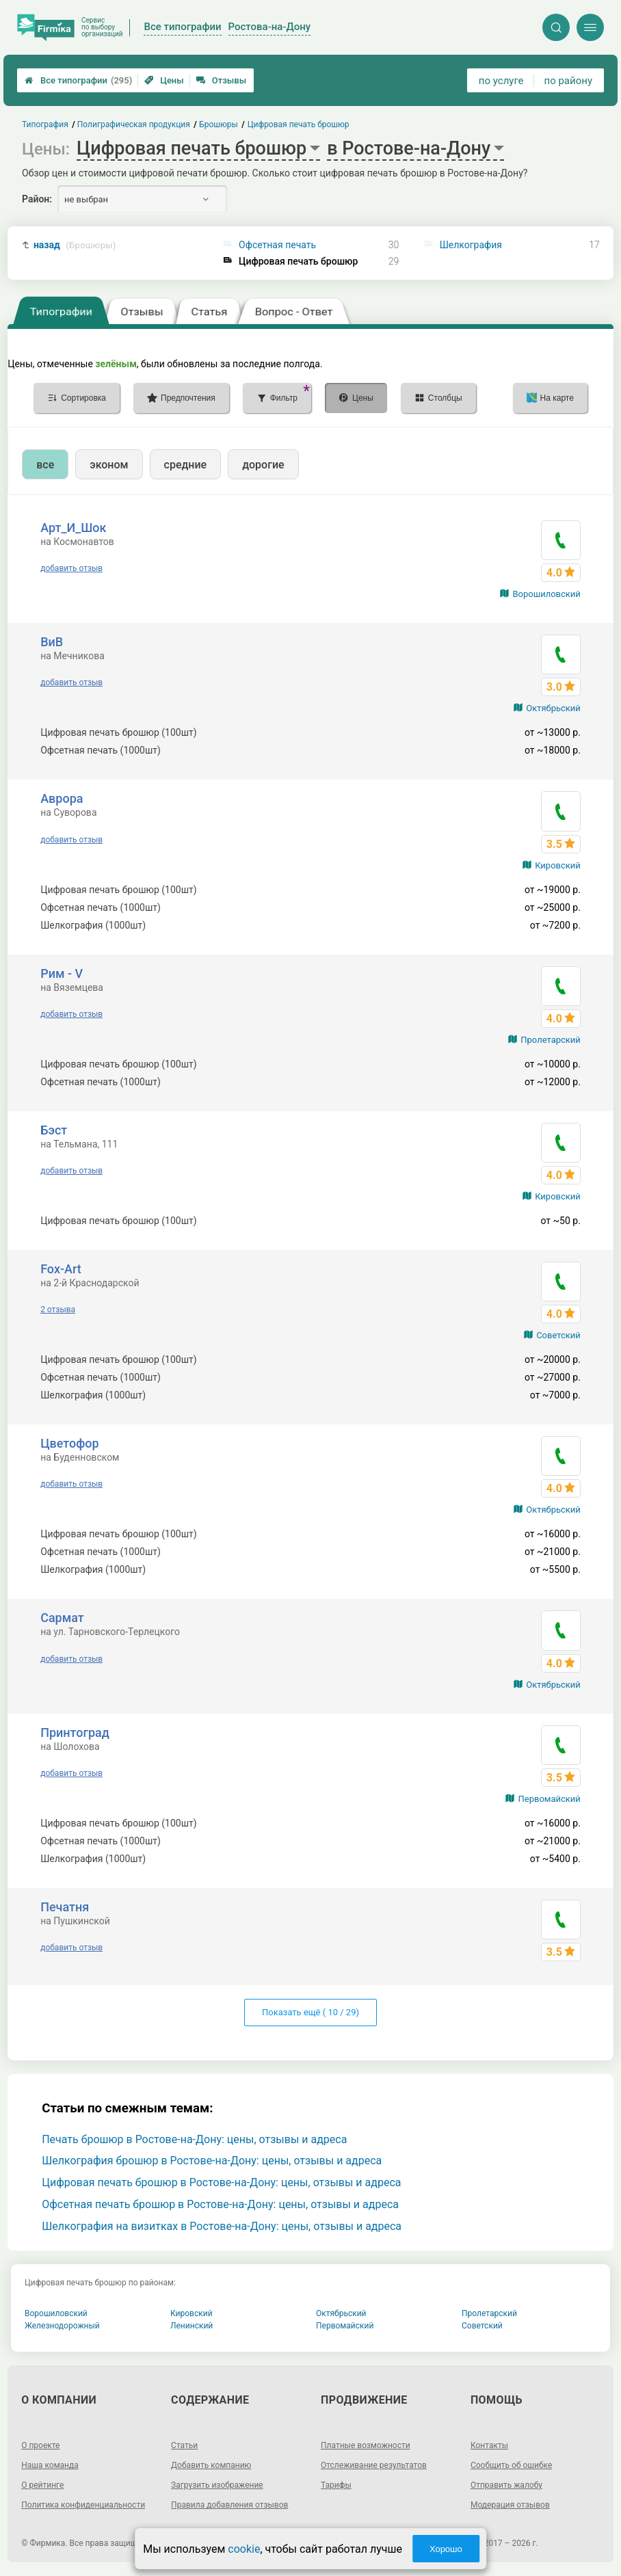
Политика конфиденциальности (83, 2505)
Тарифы (336, 2485)
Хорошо (446, 2549)
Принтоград (74, 1732)
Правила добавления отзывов (229, 2505)
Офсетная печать (277, 245)
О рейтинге (42, 2485)
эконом (109, 464)
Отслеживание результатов (374, 2465)
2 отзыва (57, 1309)
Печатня (64, 1907)
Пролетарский (550, 1040)
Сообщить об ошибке (511, 2465)
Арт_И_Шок (73, 527)
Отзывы (221, 80)
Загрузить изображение (217, 2485)
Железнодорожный (62, 2326)
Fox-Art (60, 1269)
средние (185, 464)
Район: (37, 199)
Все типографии (78, 80)
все (45, 464)
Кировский (558, 865)
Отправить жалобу (506, 2485)
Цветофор (69, 1443)
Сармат (62, 1617)
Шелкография (471, 245)
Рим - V (61, 973)
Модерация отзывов (510, 2505)
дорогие (263, 464)
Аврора (61, 798)
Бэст (53, 1130)
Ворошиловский (546, 594)
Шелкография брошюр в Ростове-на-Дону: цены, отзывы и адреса (212, 2160)
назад (75, 245)
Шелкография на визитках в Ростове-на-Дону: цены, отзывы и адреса (221, 2226)
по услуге (501, 81)
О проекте (40, 2445)
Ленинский (191, 2326)
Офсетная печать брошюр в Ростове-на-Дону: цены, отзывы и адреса (220, 2204)
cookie (244, 2548)
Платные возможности (365, 2445)
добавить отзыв (71, 568)
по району (568, 81)
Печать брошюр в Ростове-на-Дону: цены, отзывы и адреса (194, 2139)
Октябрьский (553, 708)
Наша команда (50, 2465)
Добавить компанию (211, 2465)
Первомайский (549, 1799)
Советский (558, 1335)
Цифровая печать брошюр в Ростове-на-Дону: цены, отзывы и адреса (221, 2182)
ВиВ (51, 642)
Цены (164, 80)
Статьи (184, 2445)
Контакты (489, 2445)
